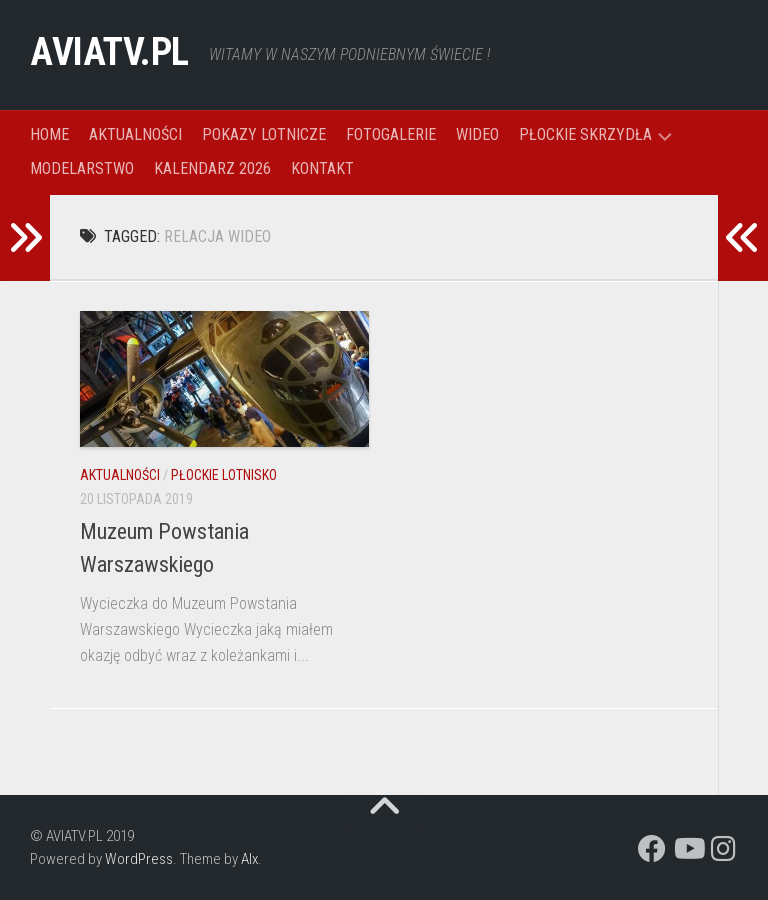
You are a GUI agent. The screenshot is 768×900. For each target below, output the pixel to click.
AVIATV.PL (118, 54)
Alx (249, 859)
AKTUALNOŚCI (135, 134)
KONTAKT (322, 168)
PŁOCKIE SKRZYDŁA (585, 134)
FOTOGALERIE (391, 134)
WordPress (139, 859)
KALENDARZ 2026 (212, 168)
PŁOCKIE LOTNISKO (224, 475)
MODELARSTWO (82, 168)
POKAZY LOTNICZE (264, 134)
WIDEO (477, 134)
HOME (49, 134)
